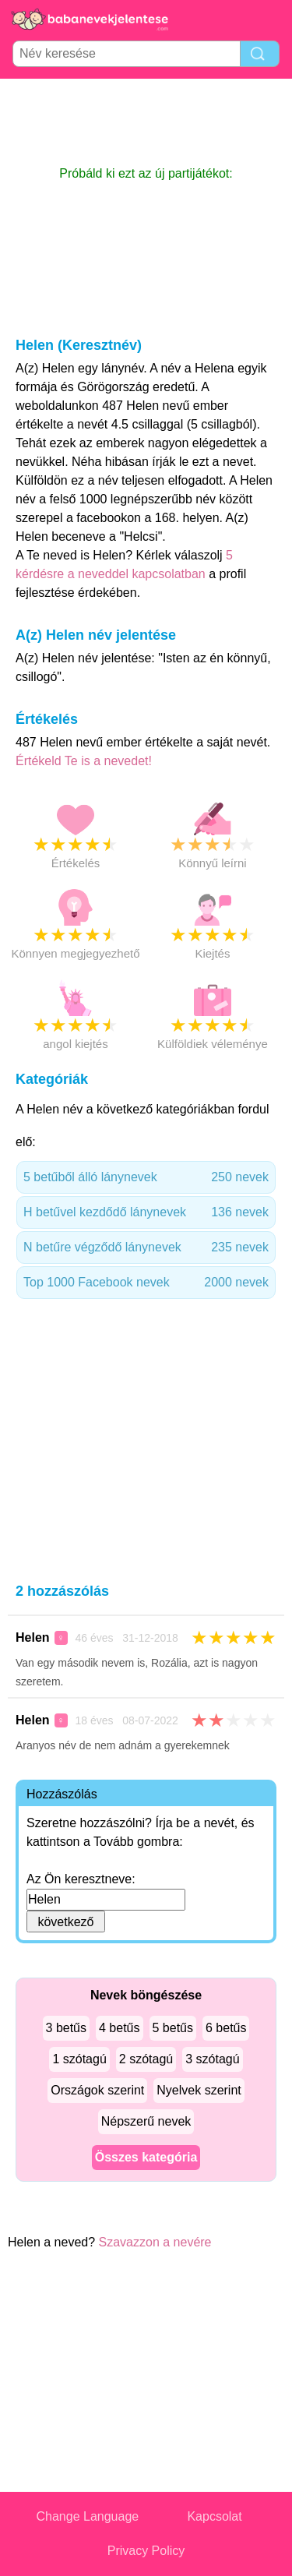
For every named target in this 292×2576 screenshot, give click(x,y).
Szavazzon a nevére (155, 2242)
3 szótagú (212, 2059)
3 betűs (66, 2027)
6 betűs (226, 2027)
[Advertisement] (146, 121)
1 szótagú (79, 2059)
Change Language (88, 2516)
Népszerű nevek (146, 2121)
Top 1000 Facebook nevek (146, 1282)
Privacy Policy (146, 2550)
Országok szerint (97, 2090)
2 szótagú (146, 2059)
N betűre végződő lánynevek (146, 1247)
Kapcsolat (214, 2516)
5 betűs (173, 2027)
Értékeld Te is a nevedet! (84, 761)
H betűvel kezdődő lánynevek (146, 1212)
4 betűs (119, 2027)
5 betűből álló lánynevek (146, 1177)
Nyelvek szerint (199, 2090)
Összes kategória (146, 2157)
